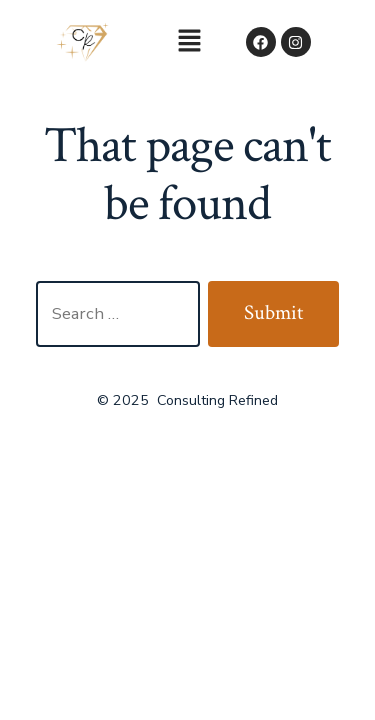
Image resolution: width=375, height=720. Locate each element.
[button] (189, 42)
